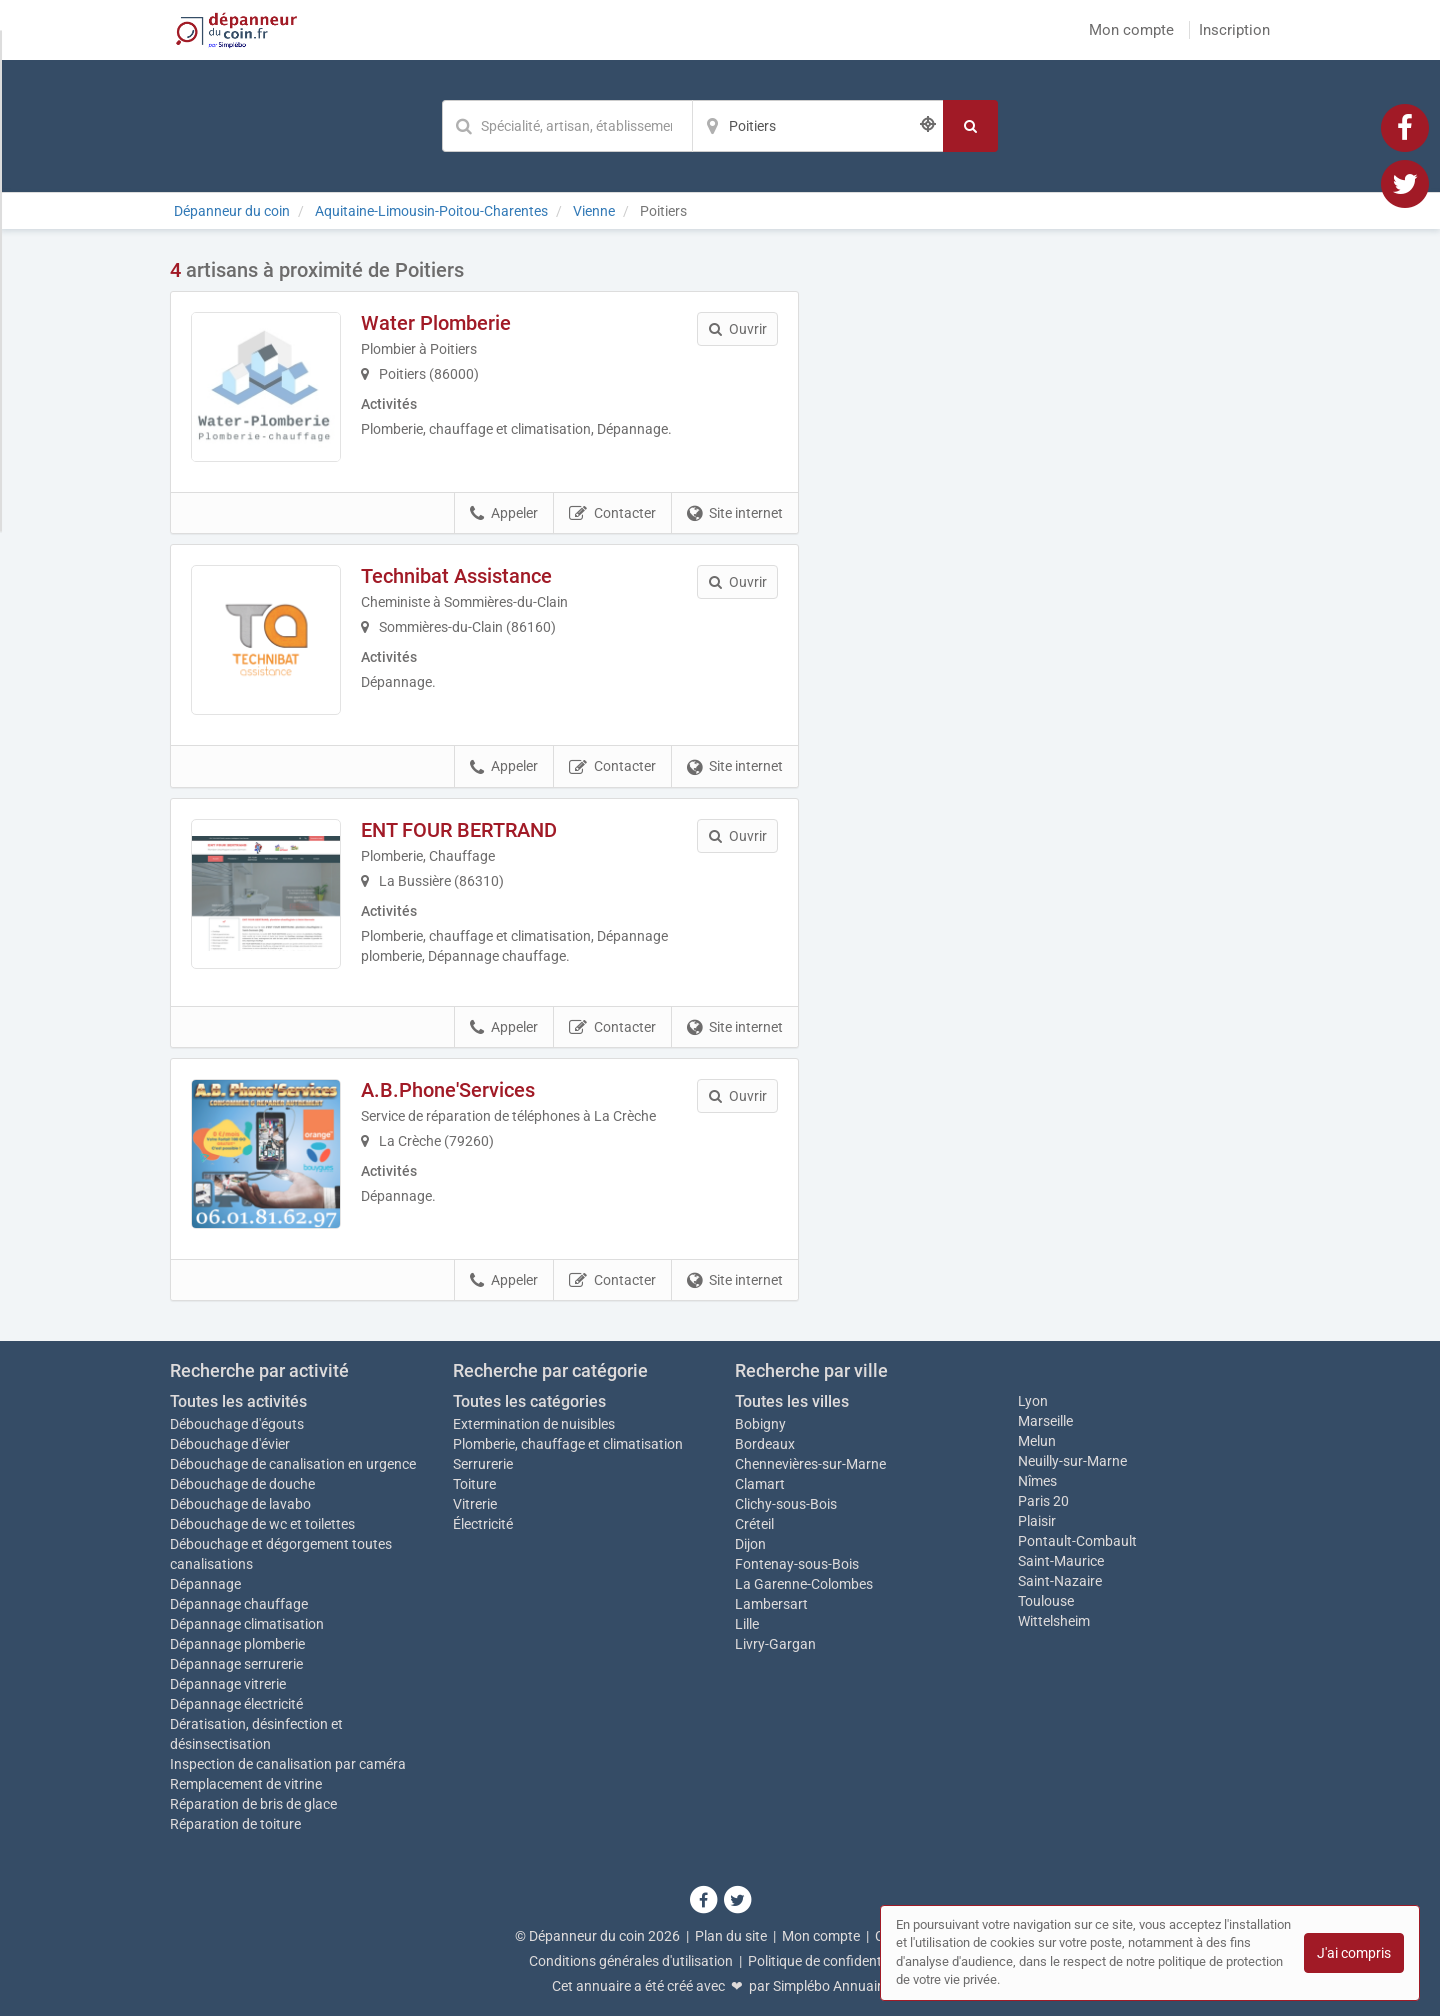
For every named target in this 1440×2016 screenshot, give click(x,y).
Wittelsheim (1054, 1621)
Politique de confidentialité (829, 1961)
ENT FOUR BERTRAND (459, 830)
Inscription (1234, 30)
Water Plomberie (436, 323)
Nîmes (1037, 1481)
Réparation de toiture (235, 1824)
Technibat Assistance (456, 576)
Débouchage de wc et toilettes (262, 1524)
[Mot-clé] (567, 126)
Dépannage (205, 1584)
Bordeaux (765, 1444)
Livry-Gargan (775, 1644)
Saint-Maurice (1061, 1561)
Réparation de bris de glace (253, 1804)
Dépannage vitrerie (228, 1684)
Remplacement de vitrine (246, 1784)
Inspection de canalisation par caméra (288, 1764)
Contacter (612, 514)
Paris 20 (1043, 1501)
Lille (747, 1624)
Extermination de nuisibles (534, 1424)
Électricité (483, 1524)
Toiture (474, 1484)
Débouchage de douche (242, 1484)
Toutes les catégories (529, 1401)
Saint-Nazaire (1060, 1581)
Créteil (754, 1524)
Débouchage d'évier (230, 1444)
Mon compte (1131, 30)
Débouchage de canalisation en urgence (293, 1464)
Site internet (735, 514)
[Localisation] (818, 126)
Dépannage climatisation (247, 1624)
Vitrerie (475, 1504)
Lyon (1033, 1401)
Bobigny (760, 1424)
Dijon (750, 1544)
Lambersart (771, 1604)
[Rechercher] (970, 126)
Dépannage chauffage (239, 1604)
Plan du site (731, 1936)
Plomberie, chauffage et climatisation (568, 1444)
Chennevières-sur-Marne (810, 1464)
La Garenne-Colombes (804, 1584)
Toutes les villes (792, 1401)
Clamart (760, 1484)
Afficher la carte (1049, 542)
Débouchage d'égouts (237, 1424)
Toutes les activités (238, 1401)
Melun (1037, 1441)
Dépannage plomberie (237, 1644)
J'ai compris (1354, 1953)
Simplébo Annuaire (831, 1986)
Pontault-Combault (1077, 1541)
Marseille (1045, 1421)
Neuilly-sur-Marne (1072, 1461)
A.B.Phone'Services (448, 1090)
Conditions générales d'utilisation (631, 1961)
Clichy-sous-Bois (786, 1504)
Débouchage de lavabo (240, 1504)
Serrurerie (483, 1464)
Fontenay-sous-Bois (797, 1564)
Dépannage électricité (236, 1704)
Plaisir (1037, 1521)
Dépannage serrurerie (236, 1664)
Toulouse (1046, 1601)
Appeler (504, 514)
